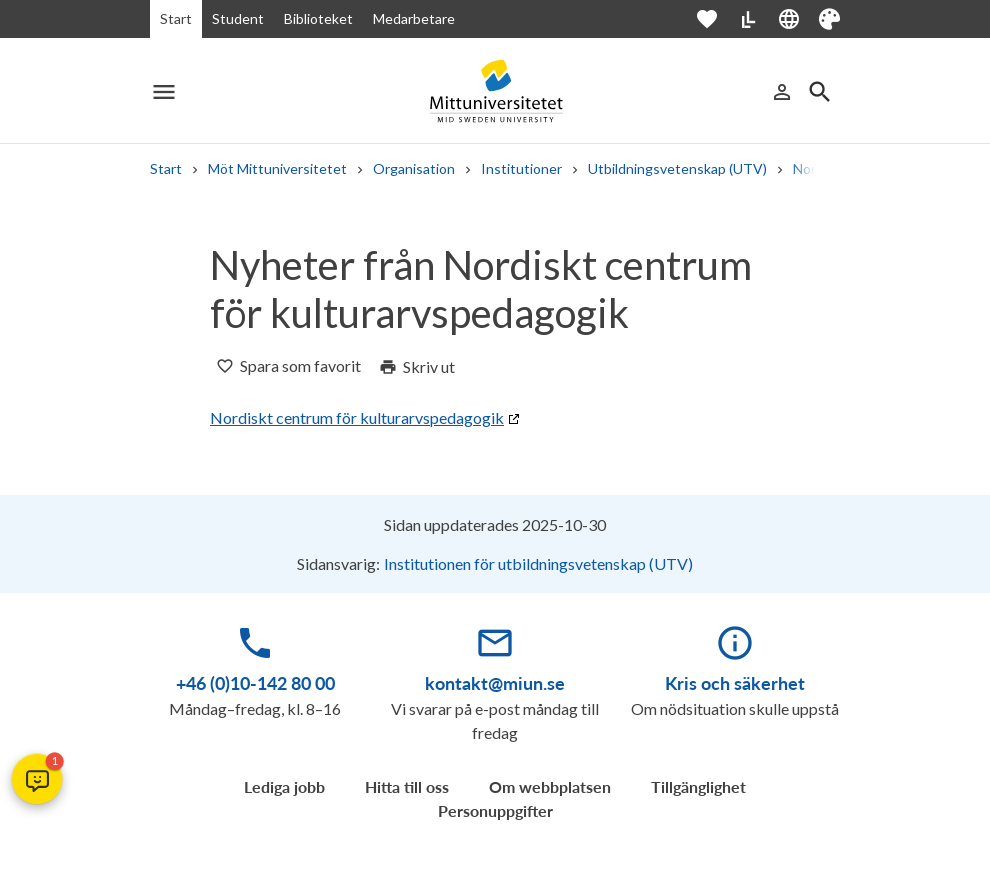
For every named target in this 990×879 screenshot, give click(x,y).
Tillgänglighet (698, 786)
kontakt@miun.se (495, 683)
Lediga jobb (284, 786)
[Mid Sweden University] (495, 91)
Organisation (414, 168)
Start (176, 18)
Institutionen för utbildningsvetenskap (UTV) (538, 563)
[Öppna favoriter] (717, 19)
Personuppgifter (495, 810)
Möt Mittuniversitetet (277, 168)
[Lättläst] (748, 19)
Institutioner (521, 168)
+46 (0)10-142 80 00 (255, 683)
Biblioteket (318, 18)
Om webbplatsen (550, 786)
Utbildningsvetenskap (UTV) (677, 168)
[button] (37, 779)
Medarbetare (414, 18)
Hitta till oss (407, 786)
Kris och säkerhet (735, 683)
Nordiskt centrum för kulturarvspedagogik (357, 417)
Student (238, 18)
